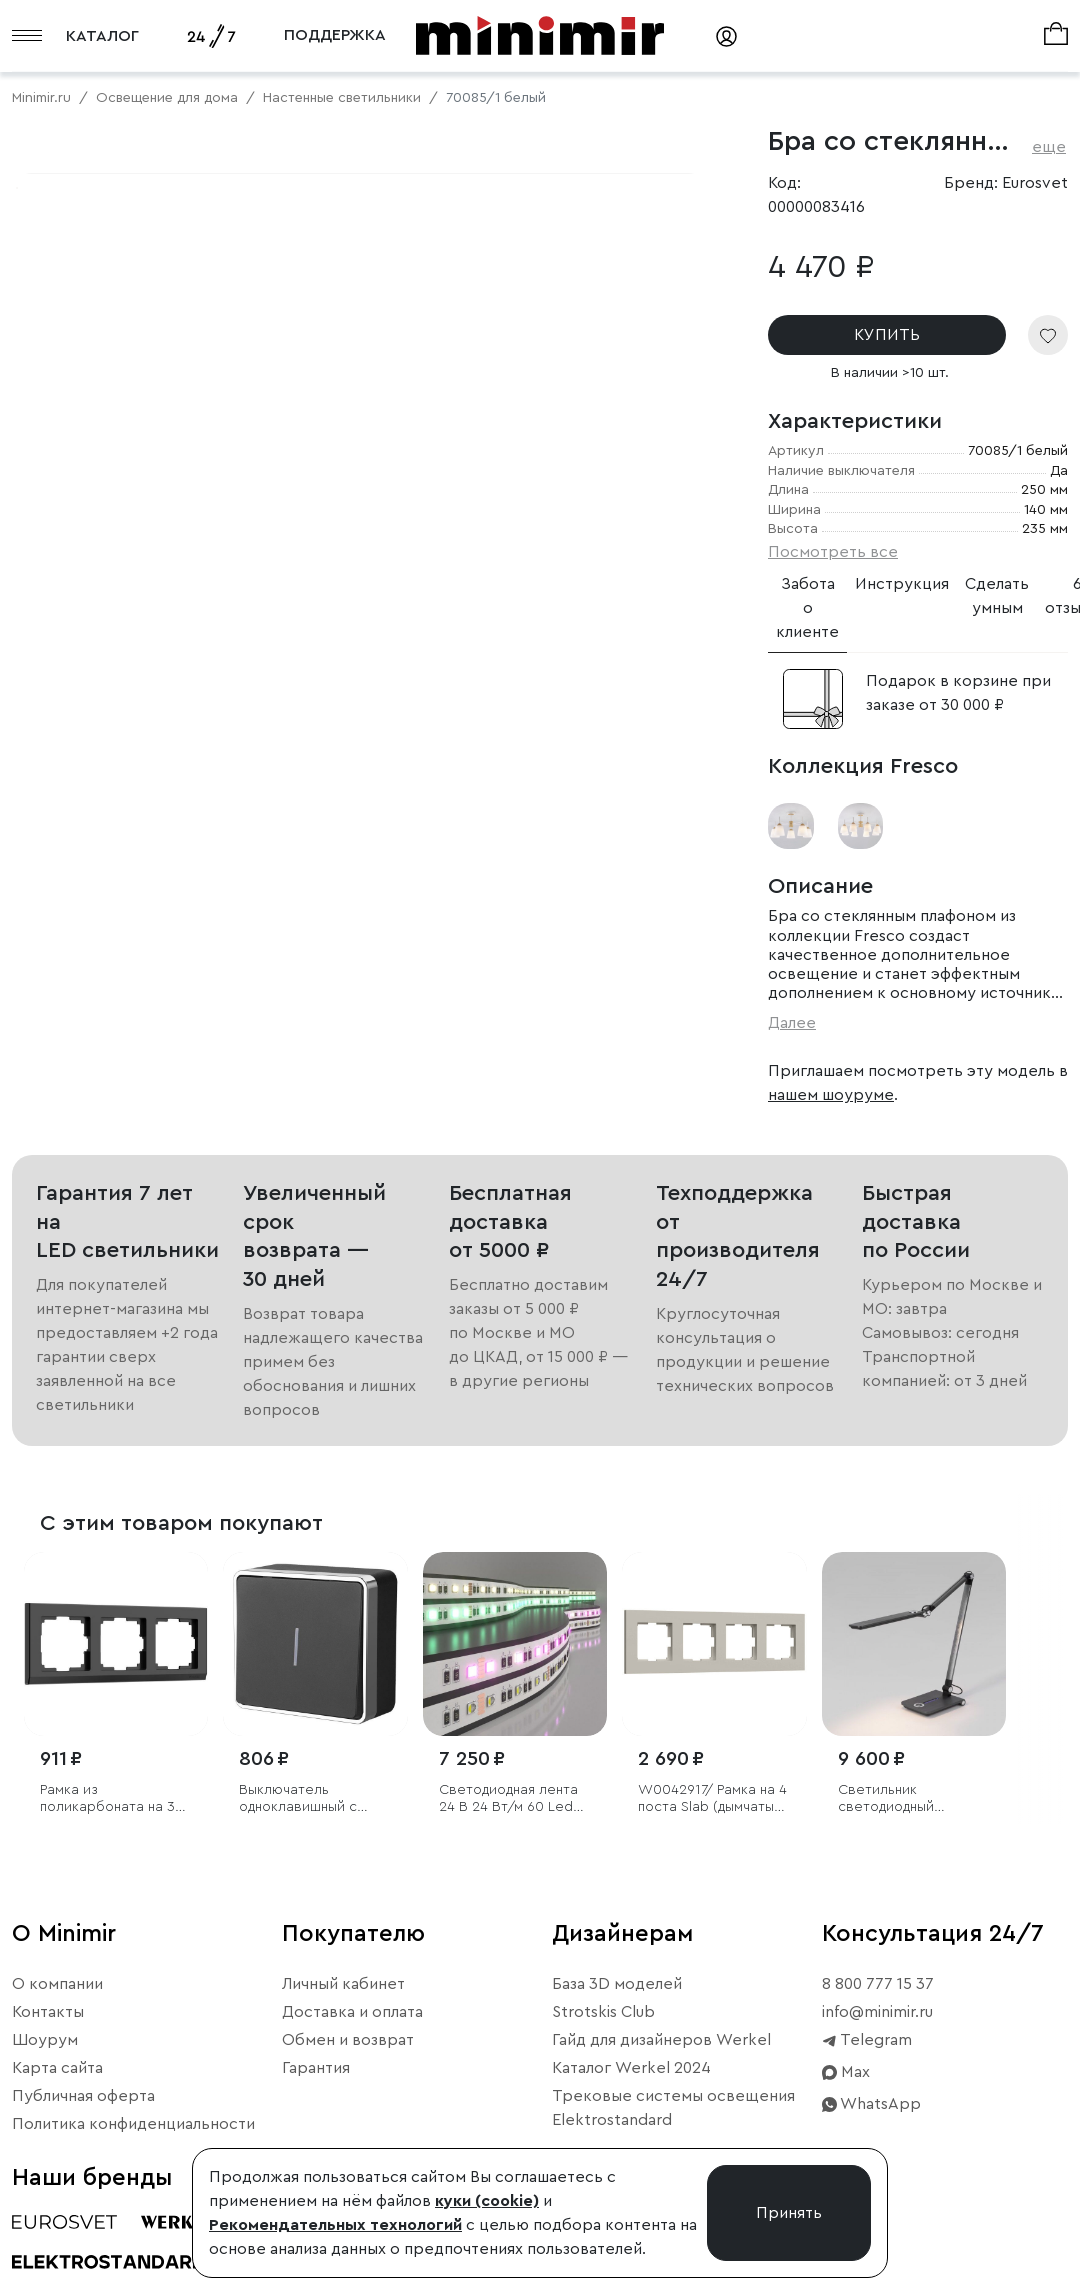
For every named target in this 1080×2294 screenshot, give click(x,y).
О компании (57, 2011)
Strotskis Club (603, 2039)
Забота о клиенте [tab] (807, 608)
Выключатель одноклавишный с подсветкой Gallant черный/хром (303, 1826)
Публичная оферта (83, 2123)
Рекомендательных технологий (335, 2225)
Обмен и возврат (348, 2067)
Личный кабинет (343, 2011)
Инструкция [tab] (902, 584)
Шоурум (45, 2067)
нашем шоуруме (831, 1095)
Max (846, 2099)
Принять (789, 2213)
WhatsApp (871, 2131)
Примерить (109, 714)
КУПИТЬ (887, 335)
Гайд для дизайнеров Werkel (661, 2067)
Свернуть (250, 714)
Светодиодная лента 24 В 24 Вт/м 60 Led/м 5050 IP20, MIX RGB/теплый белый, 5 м (514, 1826)
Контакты (48, 2039)
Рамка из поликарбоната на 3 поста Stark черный (107, 1826)
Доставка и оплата (352, 2039)
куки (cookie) (487, 2201)
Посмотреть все (833, 552)
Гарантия (316, 2095)
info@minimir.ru (877, 2039)
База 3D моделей (617, 2011)
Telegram (867, 2067)
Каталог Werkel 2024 (631, 2095)
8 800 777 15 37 (878, 2011)
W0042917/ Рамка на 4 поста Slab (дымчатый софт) (712, 1826)
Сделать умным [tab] (997, 596)
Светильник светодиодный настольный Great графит (898, 1826)
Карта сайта (57, 2095)
